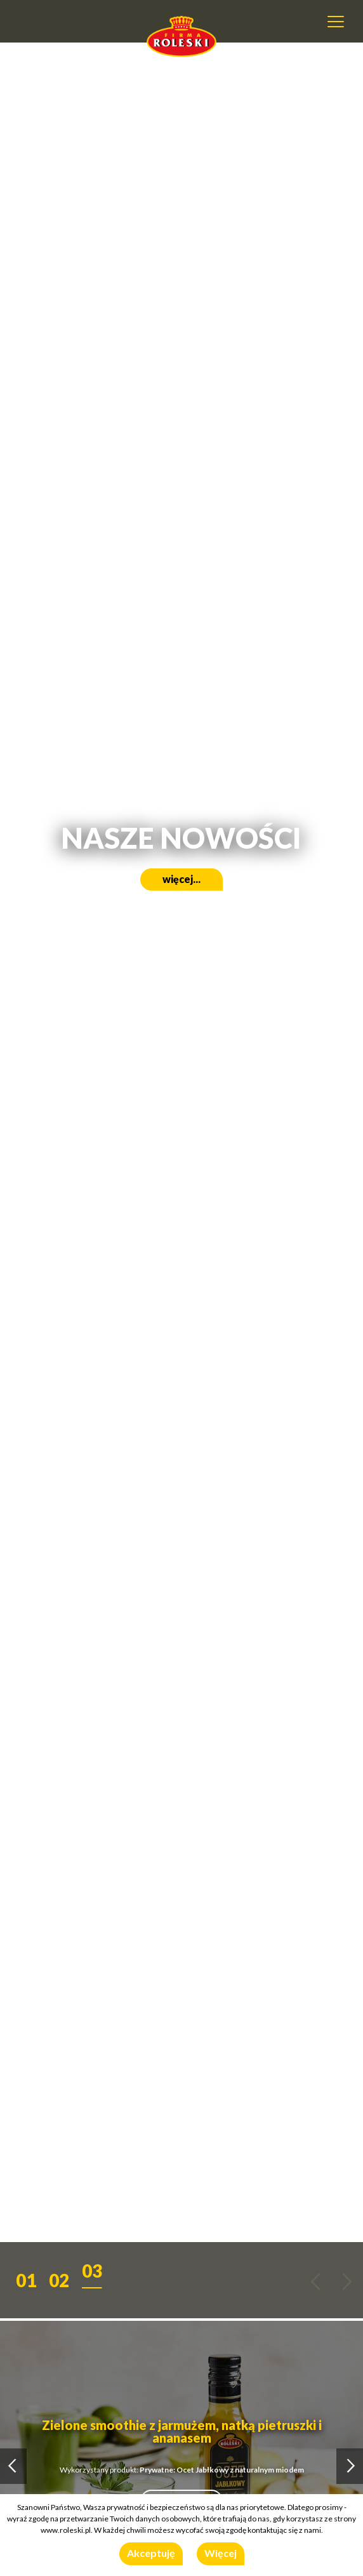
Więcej (220, 2553)
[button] (26, 2277)
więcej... (181, 879)
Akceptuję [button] (151, 2553)
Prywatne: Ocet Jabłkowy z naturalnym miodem (222, 2469)
